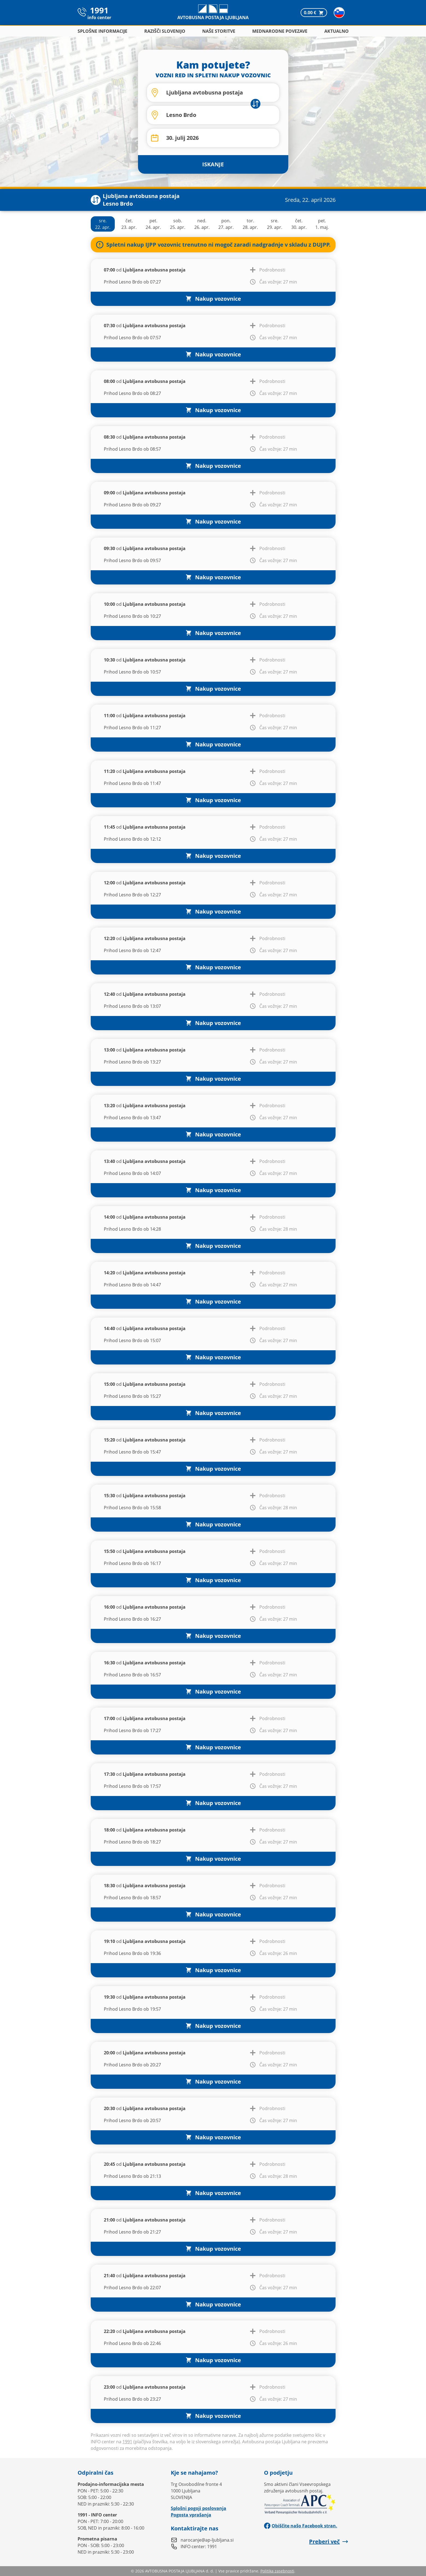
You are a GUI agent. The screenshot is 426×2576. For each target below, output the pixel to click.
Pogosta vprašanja (191, 2515)
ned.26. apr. (202, 224)
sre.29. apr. (274, 224)
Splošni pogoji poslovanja (198, 2508)
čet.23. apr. (129, 224)
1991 (127, 2442)
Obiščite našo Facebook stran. (300, 2525)
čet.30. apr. (299, 224)
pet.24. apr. (153, 224)
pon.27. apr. (226, 224)
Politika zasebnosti (277, 2571)
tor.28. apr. (250, 224)
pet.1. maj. (322, 224)
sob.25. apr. (177, 224)
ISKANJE (213, 164)
